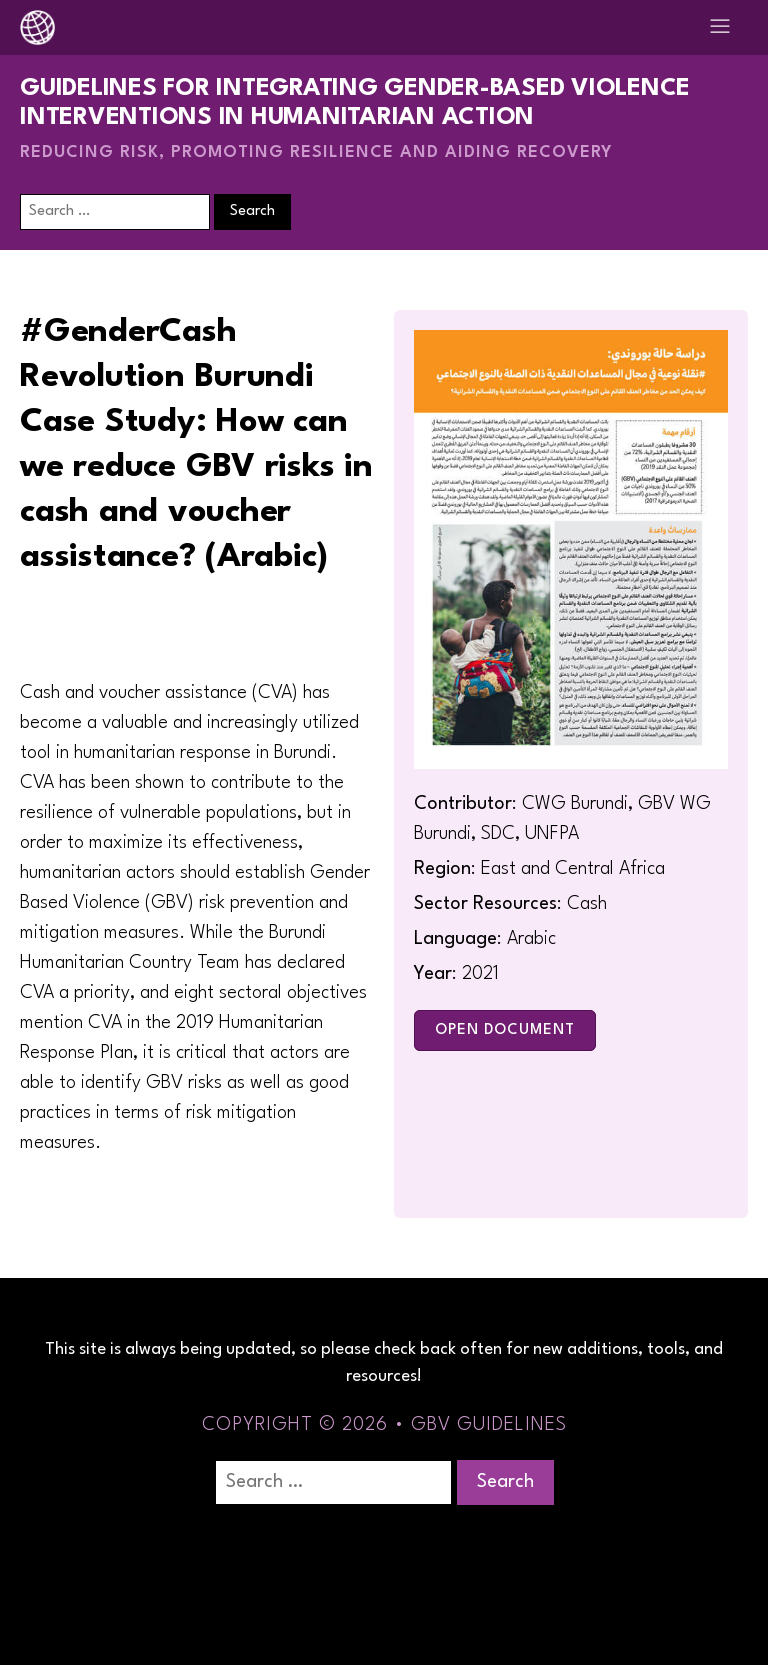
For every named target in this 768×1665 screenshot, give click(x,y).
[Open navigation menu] (720, 27)
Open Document (505, 1030)
